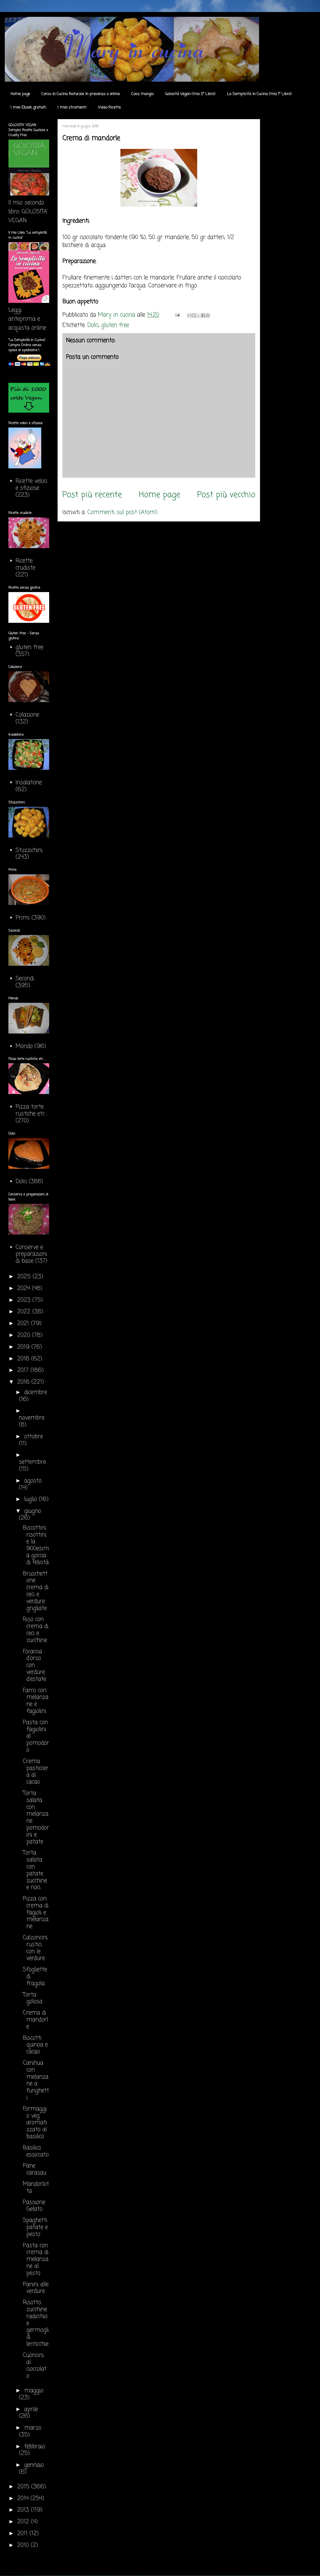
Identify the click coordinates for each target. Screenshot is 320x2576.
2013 (24, 2510)
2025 (25, 1276)
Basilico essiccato (36, 2151)
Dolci (93, 325)
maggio (33, 2390)
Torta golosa (32, 1998)
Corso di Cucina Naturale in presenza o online (80, 94)
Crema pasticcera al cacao (35, 1772)
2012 (24, 2521)
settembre (32, 1462)
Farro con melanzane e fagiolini (35, 1701)
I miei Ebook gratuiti (28, 107)
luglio (31, 1499)
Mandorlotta (36, 2188)
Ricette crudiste (25, 564)
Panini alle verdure (35, 2288)
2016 (24, 1382)
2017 (23, 1370)
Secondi (25, 978)
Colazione (27, 714)
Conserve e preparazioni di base (31, 1254)
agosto (32, 1480)
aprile (31, 2409)
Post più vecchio (226, 495)
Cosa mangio (142, 94)
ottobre (33, 1436)
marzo (32, 2427)
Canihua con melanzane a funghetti (36, 2080)
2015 (24, 2486)
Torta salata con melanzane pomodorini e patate (36, 1817)
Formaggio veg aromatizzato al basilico (35, 2123)
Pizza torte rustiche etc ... (32, 1110)
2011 (23, 2533)
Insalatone (29, 782)
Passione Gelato (34, 2206)
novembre (31, 1417)
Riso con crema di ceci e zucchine (35, 1630)
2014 (23, 2498)
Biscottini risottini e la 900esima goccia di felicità (36, 1545)
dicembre (35, 1392)
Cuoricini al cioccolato (35, 2365)
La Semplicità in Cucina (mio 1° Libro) (259, 94)
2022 (24, 1311)
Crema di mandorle (35, 2019)
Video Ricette (109, 107)
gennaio (34, 2465)
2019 (24, 1347)
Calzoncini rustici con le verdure (35, 1948)
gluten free (115, 325)
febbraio (34, 2446)
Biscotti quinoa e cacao (35, 2045)
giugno (32, 1511)
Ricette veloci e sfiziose (31, 485)
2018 (24, 1358)
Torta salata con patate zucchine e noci (35, 1870)
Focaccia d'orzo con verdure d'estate (34, 1665)
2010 (24, 2545)
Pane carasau (34, 2169)
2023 (24, 1300)
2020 (24, 1335)
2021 (24, 1323)
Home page (20, 94)
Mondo (24, 1046)
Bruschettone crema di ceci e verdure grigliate (35, 1591)
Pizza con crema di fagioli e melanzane (35, 1912)
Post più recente (92, 495)
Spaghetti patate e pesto (35, 2227)
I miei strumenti (72, 107)
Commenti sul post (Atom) (122, 512)
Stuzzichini (29, 850)
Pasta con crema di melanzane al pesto (35, 2259)
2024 (24, 1288)
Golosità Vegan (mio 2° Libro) (190, 94)
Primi (23, 917)
